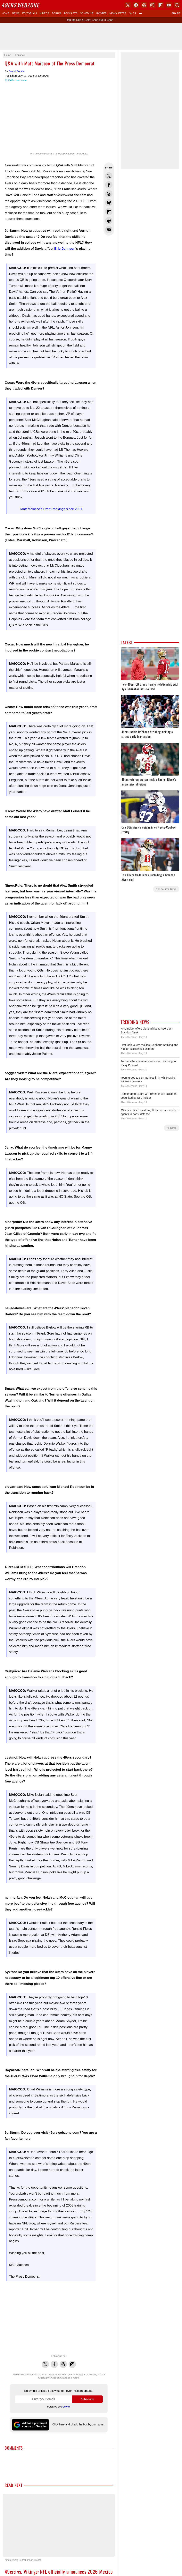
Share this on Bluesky (108, 202)
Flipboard (160, 5)
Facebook (54, 2362)
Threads (63, 2362)
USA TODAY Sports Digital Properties (96, 2522)
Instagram (72, 2362)
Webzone (21, 5)
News (16, 13)
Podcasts (70, 13)
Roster (101, 13)
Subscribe (87, 2399)
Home (5, 13)
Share (175, 13)
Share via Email (108, 229)
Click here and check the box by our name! (78, 2424)
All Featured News (166, 889)
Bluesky (103, 2536)
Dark (103, 2503)
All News (172, 1128)
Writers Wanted (91, 2567)
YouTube (111, 2536)
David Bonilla (17, 71)
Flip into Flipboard (108, 211)
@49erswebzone (17, 80)
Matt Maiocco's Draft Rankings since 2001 (51, 509)
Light (95, 2503)
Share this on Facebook (108, 185)
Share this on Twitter (108, 176)
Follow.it (65, 2406)
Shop (132, 13)
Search (177, 5)
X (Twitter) (70, 2536)
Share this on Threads (108, 193)
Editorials (29, 13)
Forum (56, 13)
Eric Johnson (64, 248)
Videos (44, 13)
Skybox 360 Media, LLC (106, 2518)
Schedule (87, 13)
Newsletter (117, 13)
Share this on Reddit (108, 220)
